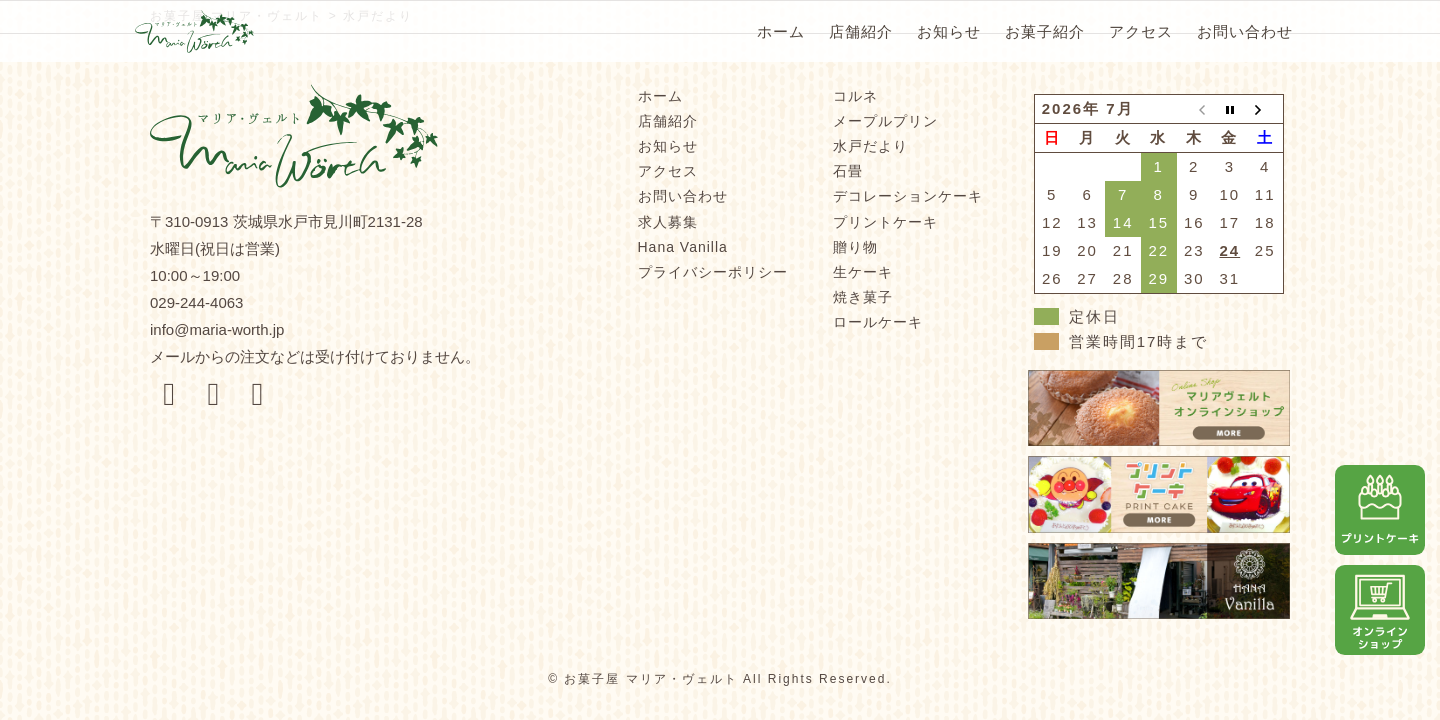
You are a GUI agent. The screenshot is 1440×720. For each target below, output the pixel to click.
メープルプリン (885, 121)
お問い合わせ (1245, 31)
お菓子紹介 (1045, 31)
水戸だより (870, 146)
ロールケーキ (878, 322)
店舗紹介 (861, 31)
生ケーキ (863, 272)
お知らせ (949, 31)
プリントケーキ (885, 222)
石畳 (848, 171)
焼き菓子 (863, 297)
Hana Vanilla (683, 247)
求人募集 (668, 222)
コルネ (855, 96)
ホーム (781, 31)
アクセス (1141, 31)
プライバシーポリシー (713, 272)
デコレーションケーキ (908, 196)
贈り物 (855, 247)
